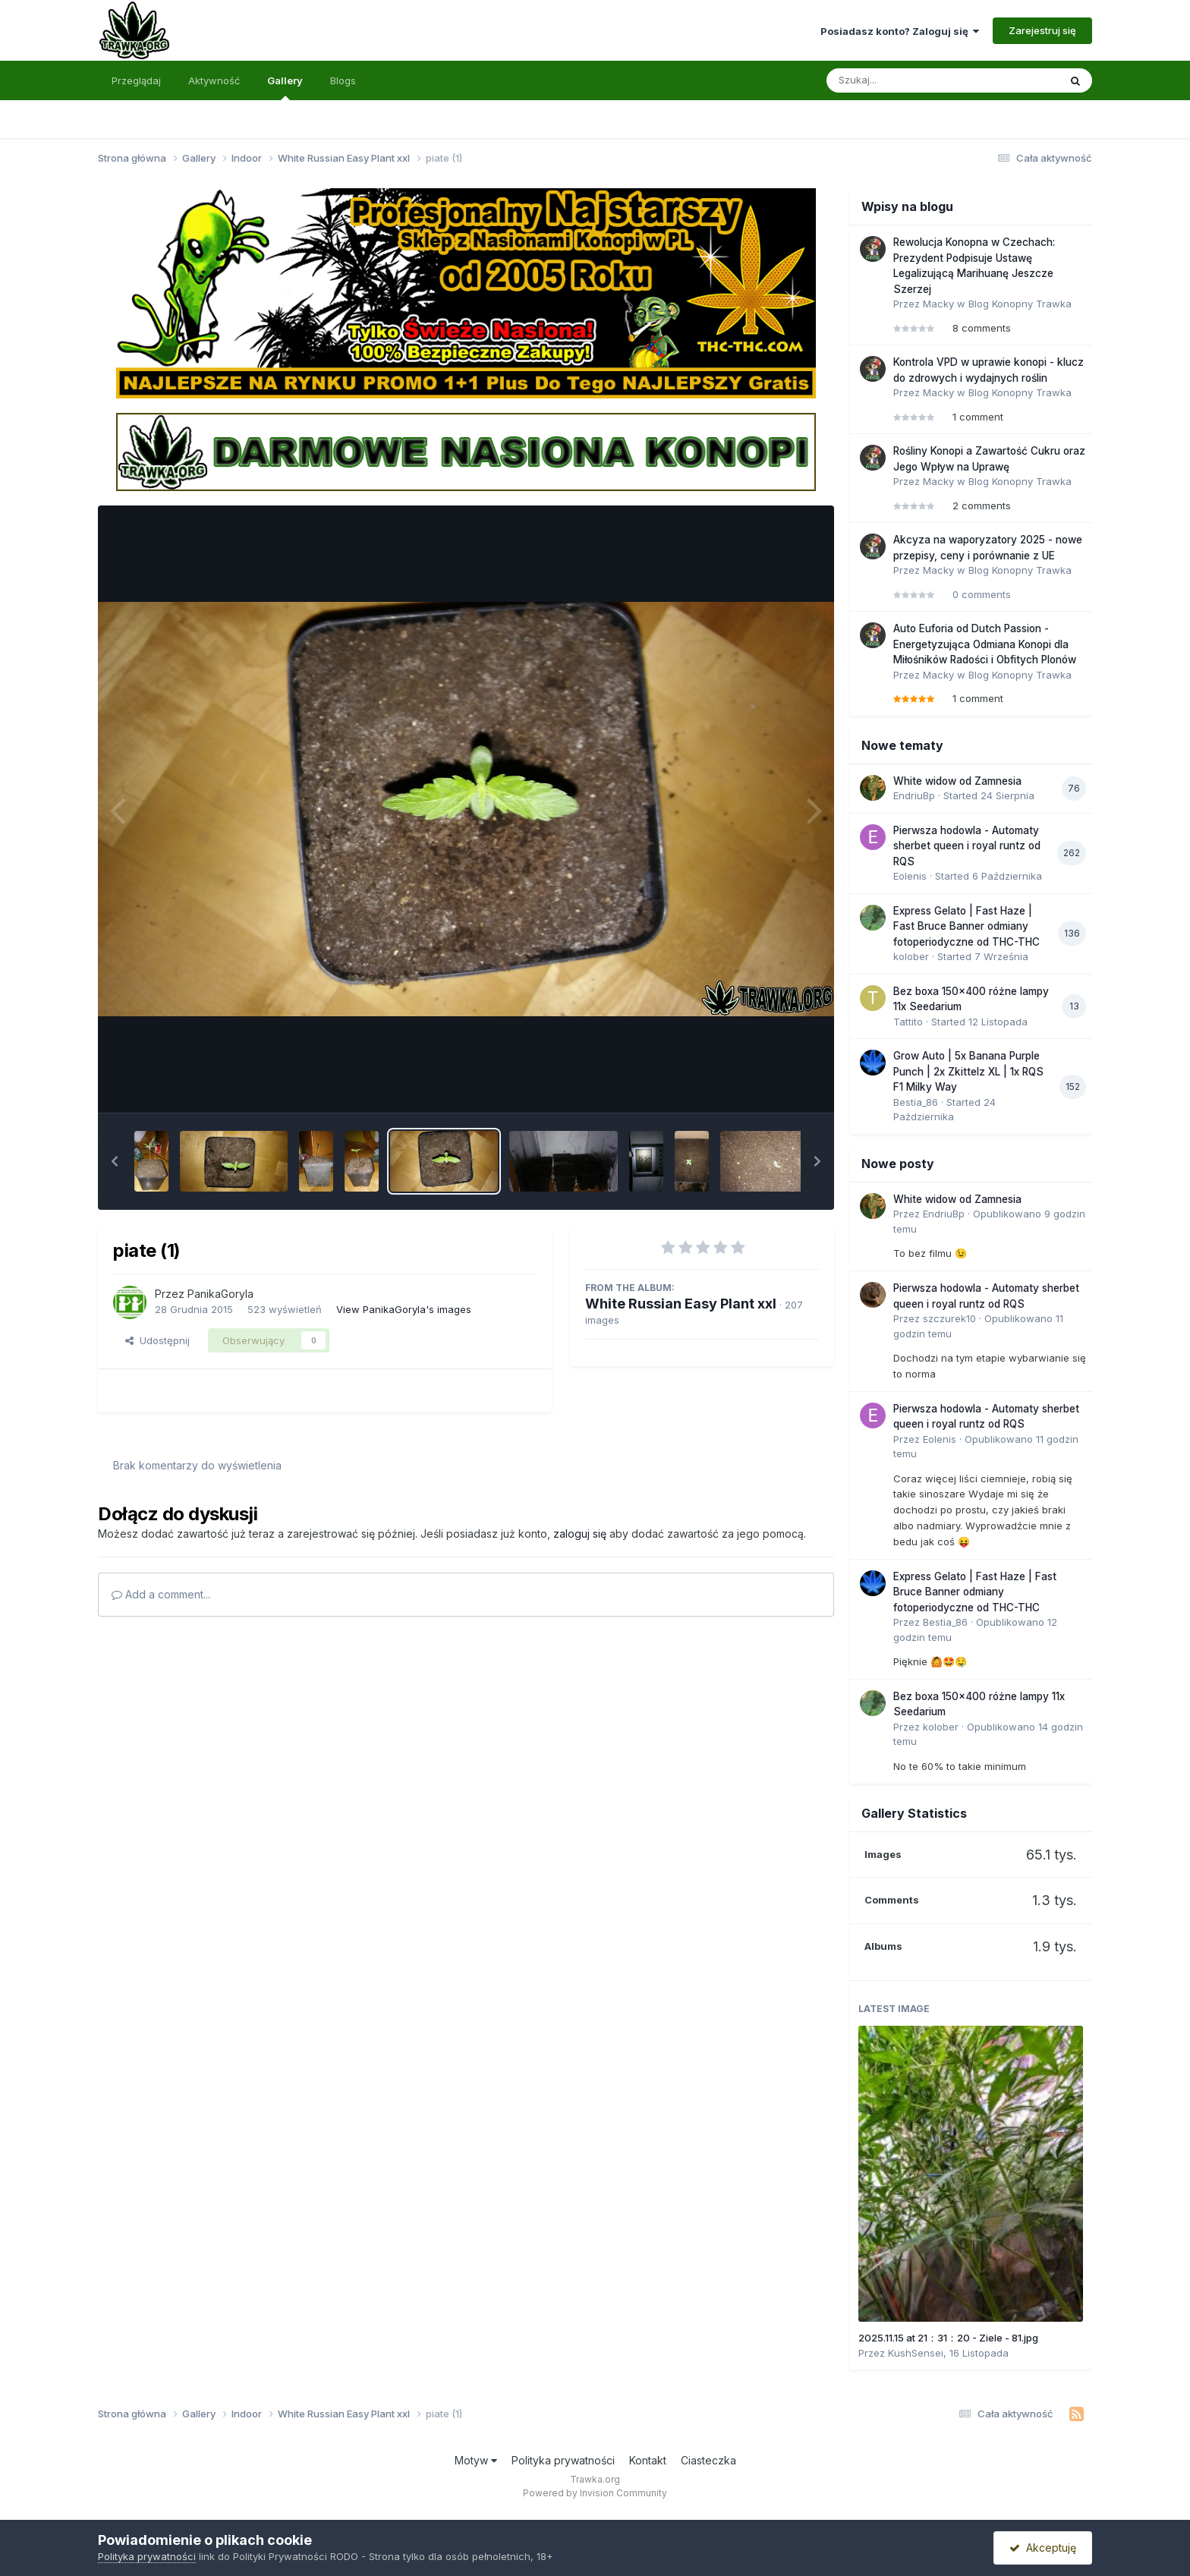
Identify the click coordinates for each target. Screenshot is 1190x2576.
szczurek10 (949, 1318)
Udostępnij (157, 1340)
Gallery (285, 87)
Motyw (476, 2460)
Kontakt (647, 2460)
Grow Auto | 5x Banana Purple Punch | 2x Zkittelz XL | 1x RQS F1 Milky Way (968, 1071)
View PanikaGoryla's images (403, 1309)
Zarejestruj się (1042, 30)
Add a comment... (161, 1594)
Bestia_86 (915, 1102)
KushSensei (915, 2353)
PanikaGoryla (220, 1293)
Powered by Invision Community (595, 2493)
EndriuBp (914, 795)
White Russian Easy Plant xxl (680, 1304)
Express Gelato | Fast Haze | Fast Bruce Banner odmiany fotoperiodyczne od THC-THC (966, 926)
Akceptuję (1042, 2547)
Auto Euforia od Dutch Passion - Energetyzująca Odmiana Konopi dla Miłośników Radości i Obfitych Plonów (984, 644)
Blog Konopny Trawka (1020, 304)
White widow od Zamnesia (957, 781)
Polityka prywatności (563, 2460)
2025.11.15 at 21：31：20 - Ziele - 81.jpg (948, 2338)
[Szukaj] (905, 80)
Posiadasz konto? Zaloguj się (899, 31)
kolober (911, 956)
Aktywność (214, 80)
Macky (938, 304)
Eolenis (910, 876)
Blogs (343, 80)
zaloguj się (579, 1533)
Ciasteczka (708, 2460)
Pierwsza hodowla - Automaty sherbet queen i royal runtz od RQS (966, 846)
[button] (114, 1161)
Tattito (908, 1022)
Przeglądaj (136, 80)
